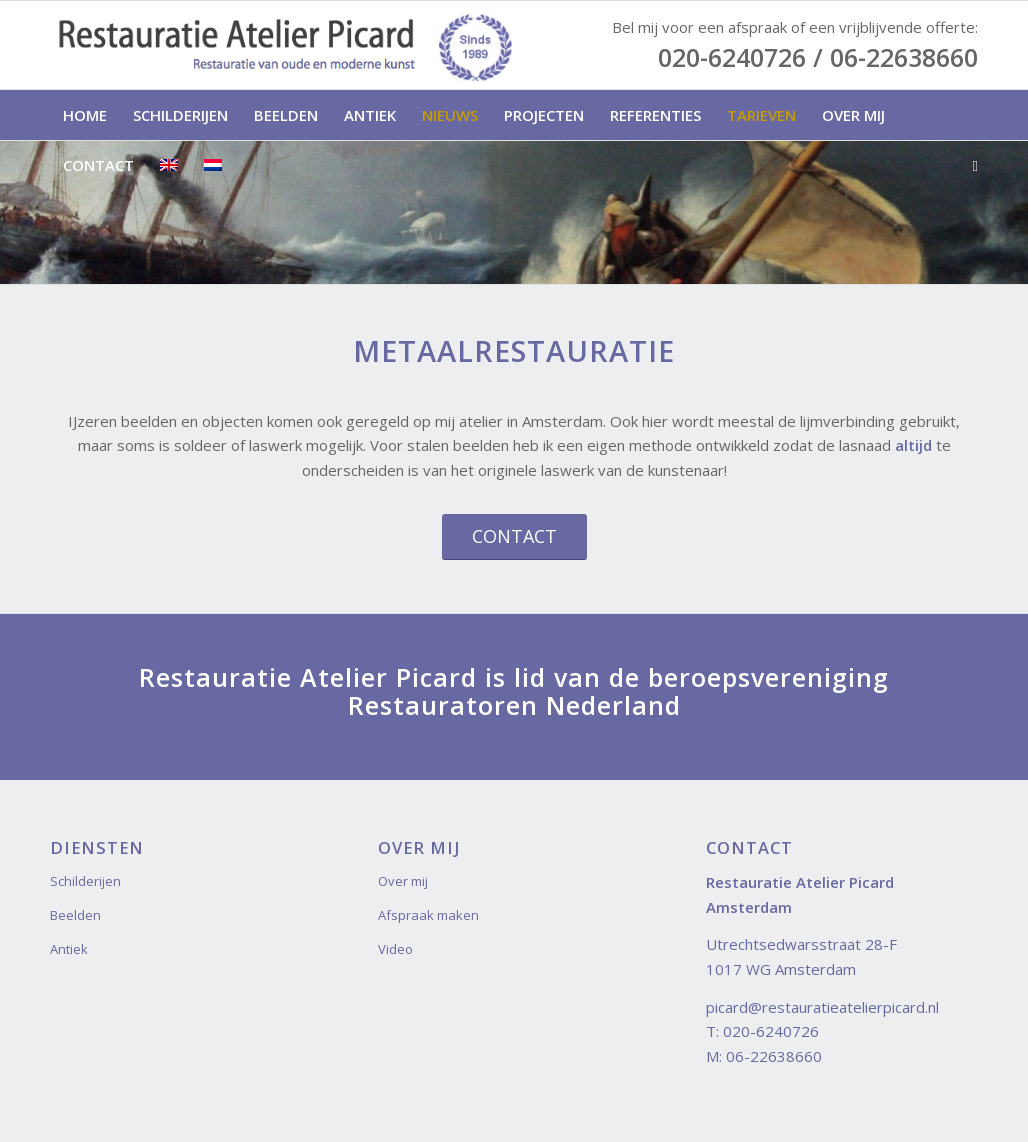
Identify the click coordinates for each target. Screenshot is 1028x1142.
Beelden (75, 915)
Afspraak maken (428, 915)
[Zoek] (969, 165)
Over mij (403, 881)
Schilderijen (85, 881)
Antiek (69, 949)
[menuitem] (85, 115)
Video (395, 949)
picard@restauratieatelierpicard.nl (822, 1007)
